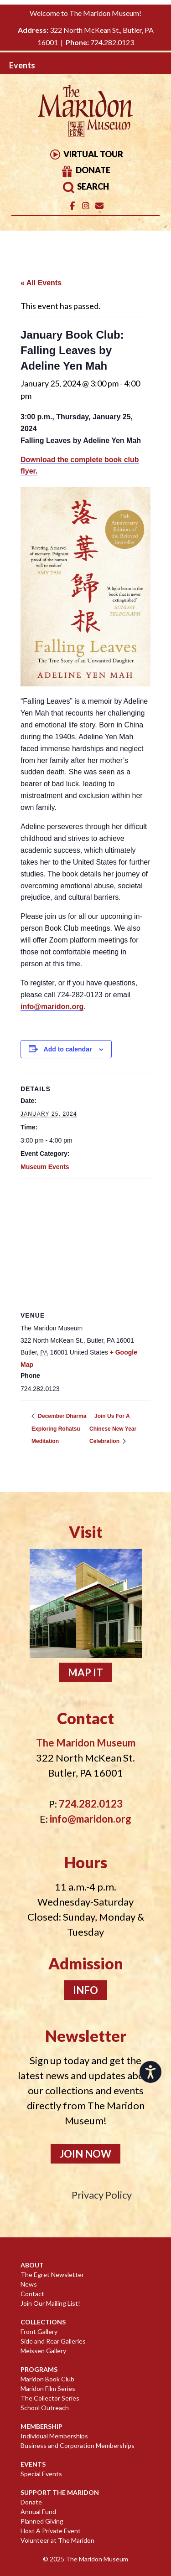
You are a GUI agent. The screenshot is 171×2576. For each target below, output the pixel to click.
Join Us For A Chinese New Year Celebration (112, 1428)
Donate (85, 170)
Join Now (85, 2154)
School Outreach (45, 2407)
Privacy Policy (102, 2195)
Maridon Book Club (47, 2379)
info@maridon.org (52, 1006)
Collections (43, 2322)
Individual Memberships (54, 2436)
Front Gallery (39, 2331)
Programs (39, 2369)
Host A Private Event (51, 2531)
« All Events (41, 283)
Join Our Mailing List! (50, 2303)
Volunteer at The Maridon (57, 2540)
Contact (32, 2294)
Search (85, 186)
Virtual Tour (85, 154)
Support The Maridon (60, 2492)
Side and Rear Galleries (53, 2341)
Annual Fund (38, 2511)
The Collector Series (50, 2398)
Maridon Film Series (48, 2388)
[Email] (99, 205)
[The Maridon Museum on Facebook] (72, 205)
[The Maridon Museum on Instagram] (86, 205)
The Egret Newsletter (52, 2274)
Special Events (41, 2474)
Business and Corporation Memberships (78, 2445)
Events (33, 2464)
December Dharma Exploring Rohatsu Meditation (58, 1428)
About (32, 2265)
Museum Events (45, 1166)
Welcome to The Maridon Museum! (85, 13)
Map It (85, 1672)
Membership (41, 2426)
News (29, 2284)
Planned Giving (42, 2521)
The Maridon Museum (96, 2559)
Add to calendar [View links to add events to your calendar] (68, 1049)
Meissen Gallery (43, 2350)
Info (85, 1990)
